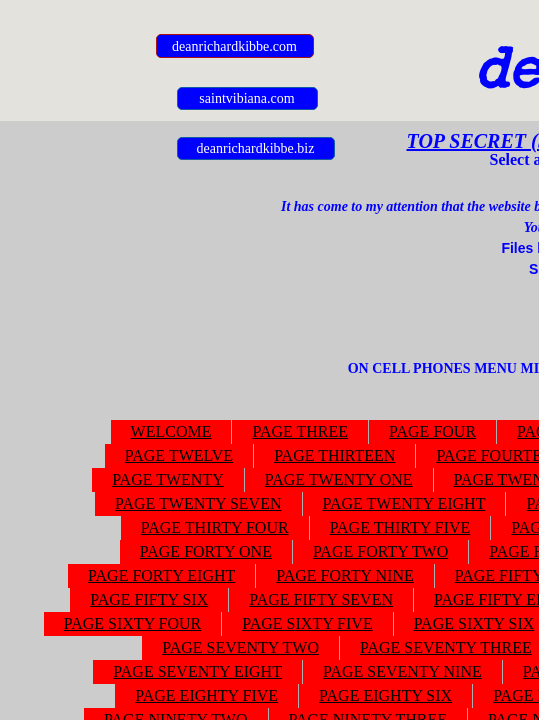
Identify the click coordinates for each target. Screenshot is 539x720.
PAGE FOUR (432, 431)
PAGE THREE (300, 431)
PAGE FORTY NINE (344, 575)
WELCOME (171, 431)
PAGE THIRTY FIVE (400, 527)
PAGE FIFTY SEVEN (321, 599)
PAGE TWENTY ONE (339, 479)
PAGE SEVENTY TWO (240, 647)
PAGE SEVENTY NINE (402, 671)
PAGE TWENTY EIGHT (404, 503)
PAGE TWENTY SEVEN (198, 503)
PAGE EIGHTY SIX (385, 695)
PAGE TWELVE (179, 455)
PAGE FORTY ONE (206, 551)
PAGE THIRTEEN (334, 455)
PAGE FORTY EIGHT (161, 575)
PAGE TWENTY (168, 479)
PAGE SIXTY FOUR (133, 623)
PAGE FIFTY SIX (149, 599)
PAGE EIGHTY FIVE (206, 695)
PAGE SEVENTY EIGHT (197, 671)
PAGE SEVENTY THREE (446, 647)
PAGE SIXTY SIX (474, 623)
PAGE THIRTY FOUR (215, 527)
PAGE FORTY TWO (380, 551)
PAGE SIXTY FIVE (307, 623)
